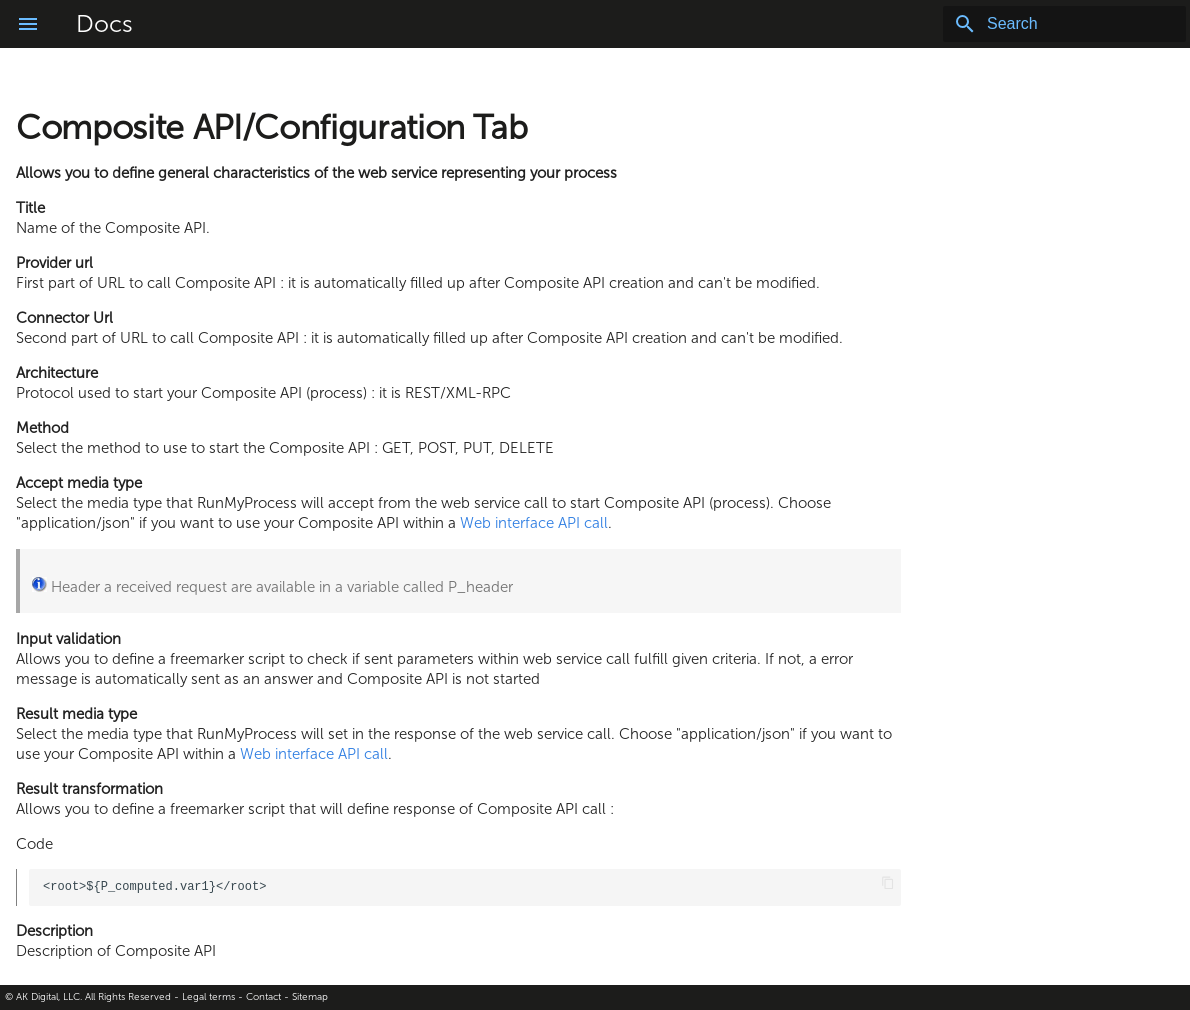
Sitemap (310, 997)
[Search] (1069, 24)
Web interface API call (534, 523)
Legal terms (208, 997)
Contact (263, 997)
